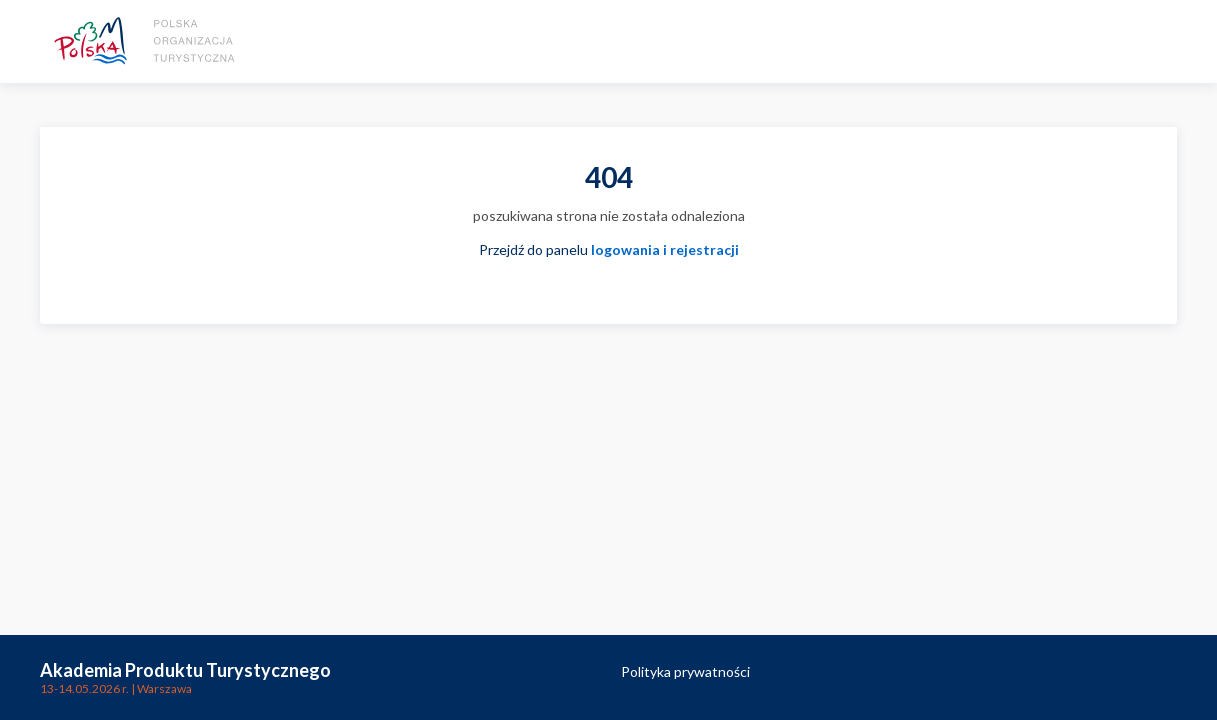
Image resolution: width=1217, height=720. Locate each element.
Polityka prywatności (685, 671)
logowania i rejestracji (665, 249)
